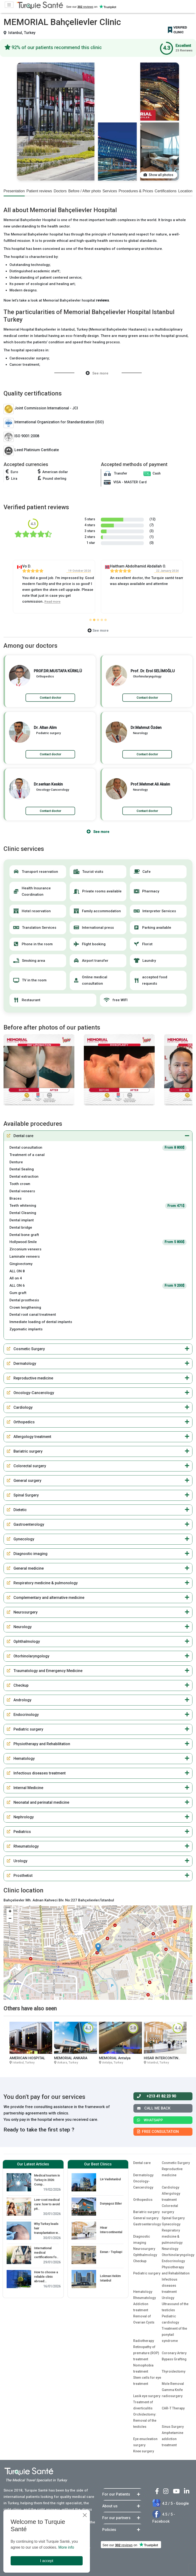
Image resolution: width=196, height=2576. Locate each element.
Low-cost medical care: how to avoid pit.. (47, 2204)
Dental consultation (25, 1147)
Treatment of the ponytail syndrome (174, 2335)
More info (66, 2547)
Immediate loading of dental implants (40, 1322)
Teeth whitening (22, 1205)
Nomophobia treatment (143, 2368)
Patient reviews (39, 191)
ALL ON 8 (17, 1271)
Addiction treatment (140, 2307)
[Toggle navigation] (9, 5)
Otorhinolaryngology (31, 1656)
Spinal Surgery (26, 1495)
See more (100, 373)
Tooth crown (19, 1184)
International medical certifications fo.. (46, 2252)
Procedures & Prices (136, 191)
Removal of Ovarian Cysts (143, 2319)
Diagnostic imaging (30, 1553)
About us (110, 2506)
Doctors (60, 191)
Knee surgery (143, 2451)
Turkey (29, 32)
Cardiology (23, 1407)
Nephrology (23, 1817)
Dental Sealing (21, 1169)
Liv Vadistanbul (110, 2179)
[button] (98, 1136)
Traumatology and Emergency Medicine (47, 1670)
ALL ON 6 (17, 1285)
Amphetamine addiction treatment (172, 2439)
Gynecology (23, 1539)
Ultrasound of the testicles (175, 2307)
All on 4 (15, 1278)
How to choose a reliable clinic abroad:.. (46, 2276)
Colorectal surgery (29, 1466)
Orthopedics (24, 1422)
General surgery (27, 1480)
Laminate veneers (24, 1256)
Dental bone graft (24, 1235)
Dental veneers (22, 1191)
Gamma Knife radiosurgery (172, 2393)
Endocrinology (26, 1714)
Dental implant (21, 1220)
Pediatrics (22, 1831)
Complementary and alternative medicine (48, 1597)
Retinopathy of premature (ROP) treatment (146, 2353)
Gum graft (17, 1293)
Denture (16, 1162)
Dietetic (20, 1510)
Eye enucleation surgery (145, 2442)
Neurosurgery (25, 1612)
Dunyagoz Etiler (111, 2203)
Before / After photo (84, 191)
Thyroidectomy (173, 2371)
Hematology (24, 1758)
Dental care (23, 1136)
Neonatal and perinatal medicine (41, 1802)
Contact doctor (50, 697)
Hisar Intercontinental (111, 2230)
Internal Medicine (28, 1788)
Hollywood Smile (23, 1242)
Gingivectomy (20, 1264)
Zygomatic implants (26, 1329)
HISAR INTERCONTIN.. (162, 2058)
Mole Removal (173, 2384)
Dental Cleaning (22, 1213)
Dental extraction (23, 1176)
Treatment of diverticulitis (143, 2405)
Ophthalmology (26, 1641)
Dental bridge (20, 1227)
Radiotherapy (143, 2341)
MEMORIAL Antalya (115, 2058)
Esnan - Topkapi (111, 2252)
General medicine (28, 1568)
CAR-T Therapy (173, 2408)
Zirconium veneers (25, 1249)
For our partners (116, 2518)
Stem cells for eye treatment (147, 2381)
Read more (52, 601)
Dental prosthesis (24, 1300)
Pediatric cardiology (170, 2319)
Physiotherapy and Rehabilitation (41, 1744)
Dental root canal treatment (32, 1314)
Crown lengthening (25, 1307)
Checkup (21, 1685)
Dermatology (24, 1363)
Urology (20, 1861)
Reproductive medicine (33, 1378)
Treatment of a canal (27, 1155)
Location (185, 191)
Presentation (14, 191)
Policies (109, 2529)
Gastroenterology (28, 1524)
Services (109, 191)
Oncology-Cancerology (33, 1393)
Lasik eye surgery (146, 2396)
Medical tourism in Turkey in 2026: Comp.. (47, 2180)
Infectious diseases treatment (39, 1773)
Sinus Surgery (173, 2427)
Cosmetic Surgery (29, 1349)
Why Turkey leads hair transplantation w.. (47, 2228)
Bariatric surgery (28, 1451)
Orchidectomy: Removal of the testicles (144, 2420)
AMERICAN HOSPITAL (27, 2058)
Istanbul (15, 32)
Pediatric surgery (28, 1729)
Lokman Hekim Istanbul (110, 2278)
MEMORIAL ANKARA (70, 2058)
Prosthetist (23, 1875)
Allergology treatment (32, 1436)
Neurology (22, 1627)
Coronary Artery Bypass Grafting (174, 2356)
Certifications (165, 191)
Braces (15, 1198)
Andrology (22, 1700)
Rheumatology (26, 1846)
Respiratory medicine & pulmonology (45, 1583)
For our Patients (116, 2494)
